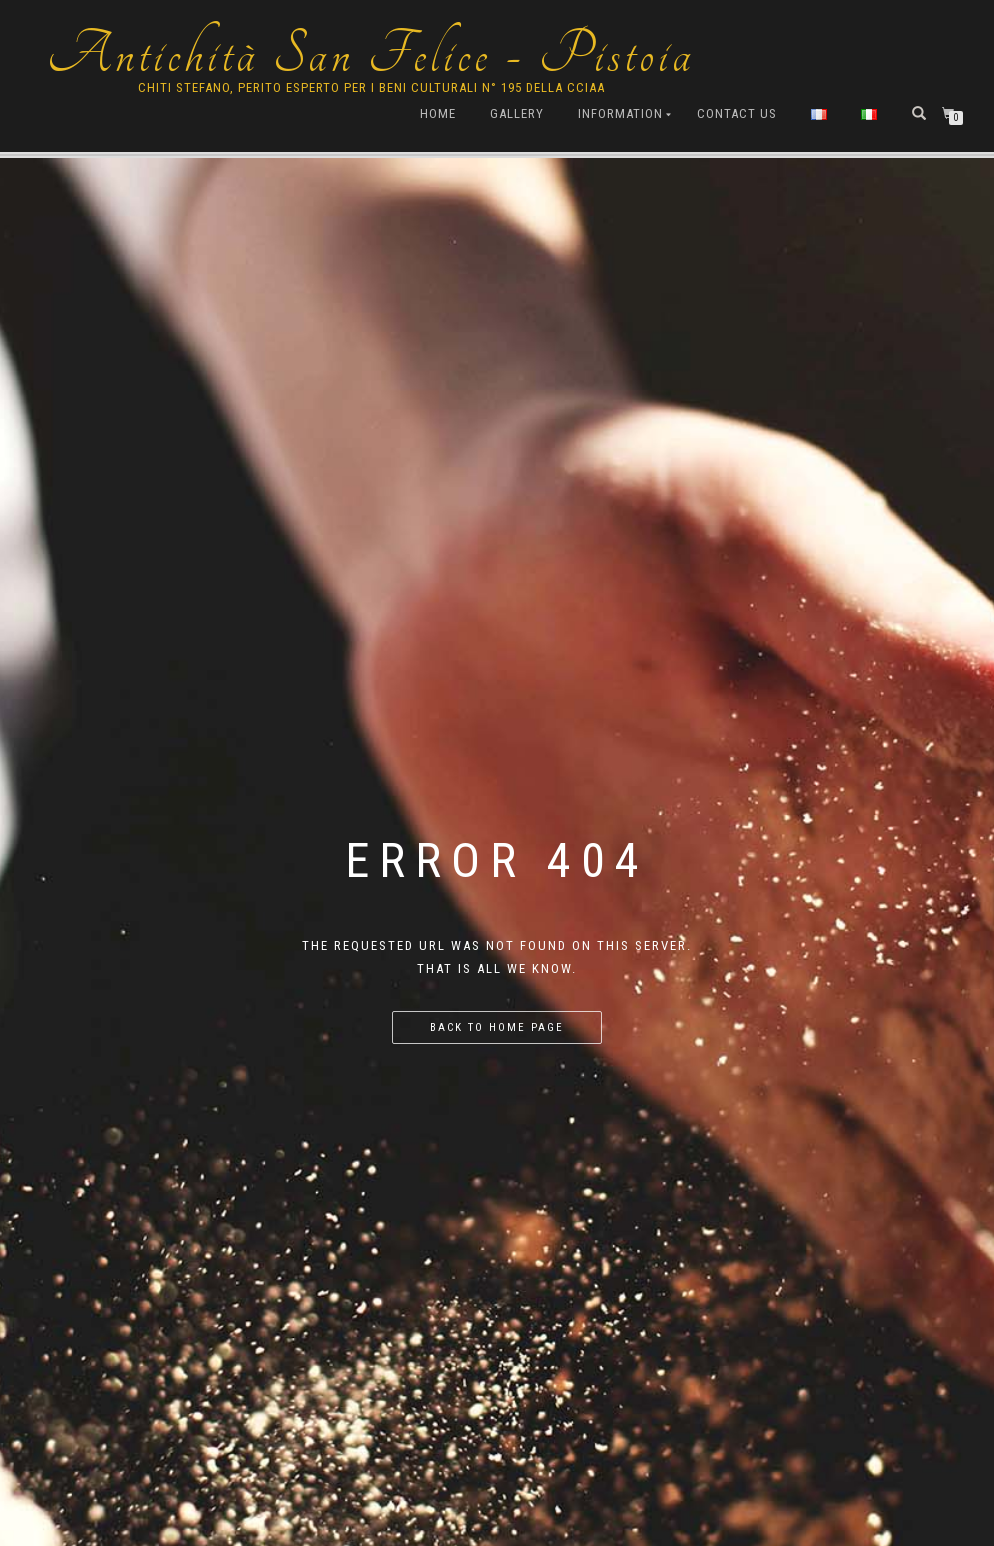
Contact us (737, 113)
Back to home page (497, 1027)
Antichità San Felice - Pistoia (371, 55)
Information (620, 113)
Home (438, 113)
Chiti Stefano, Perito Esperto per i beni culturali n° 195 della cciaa (371, 87)
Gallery (517, 113)
